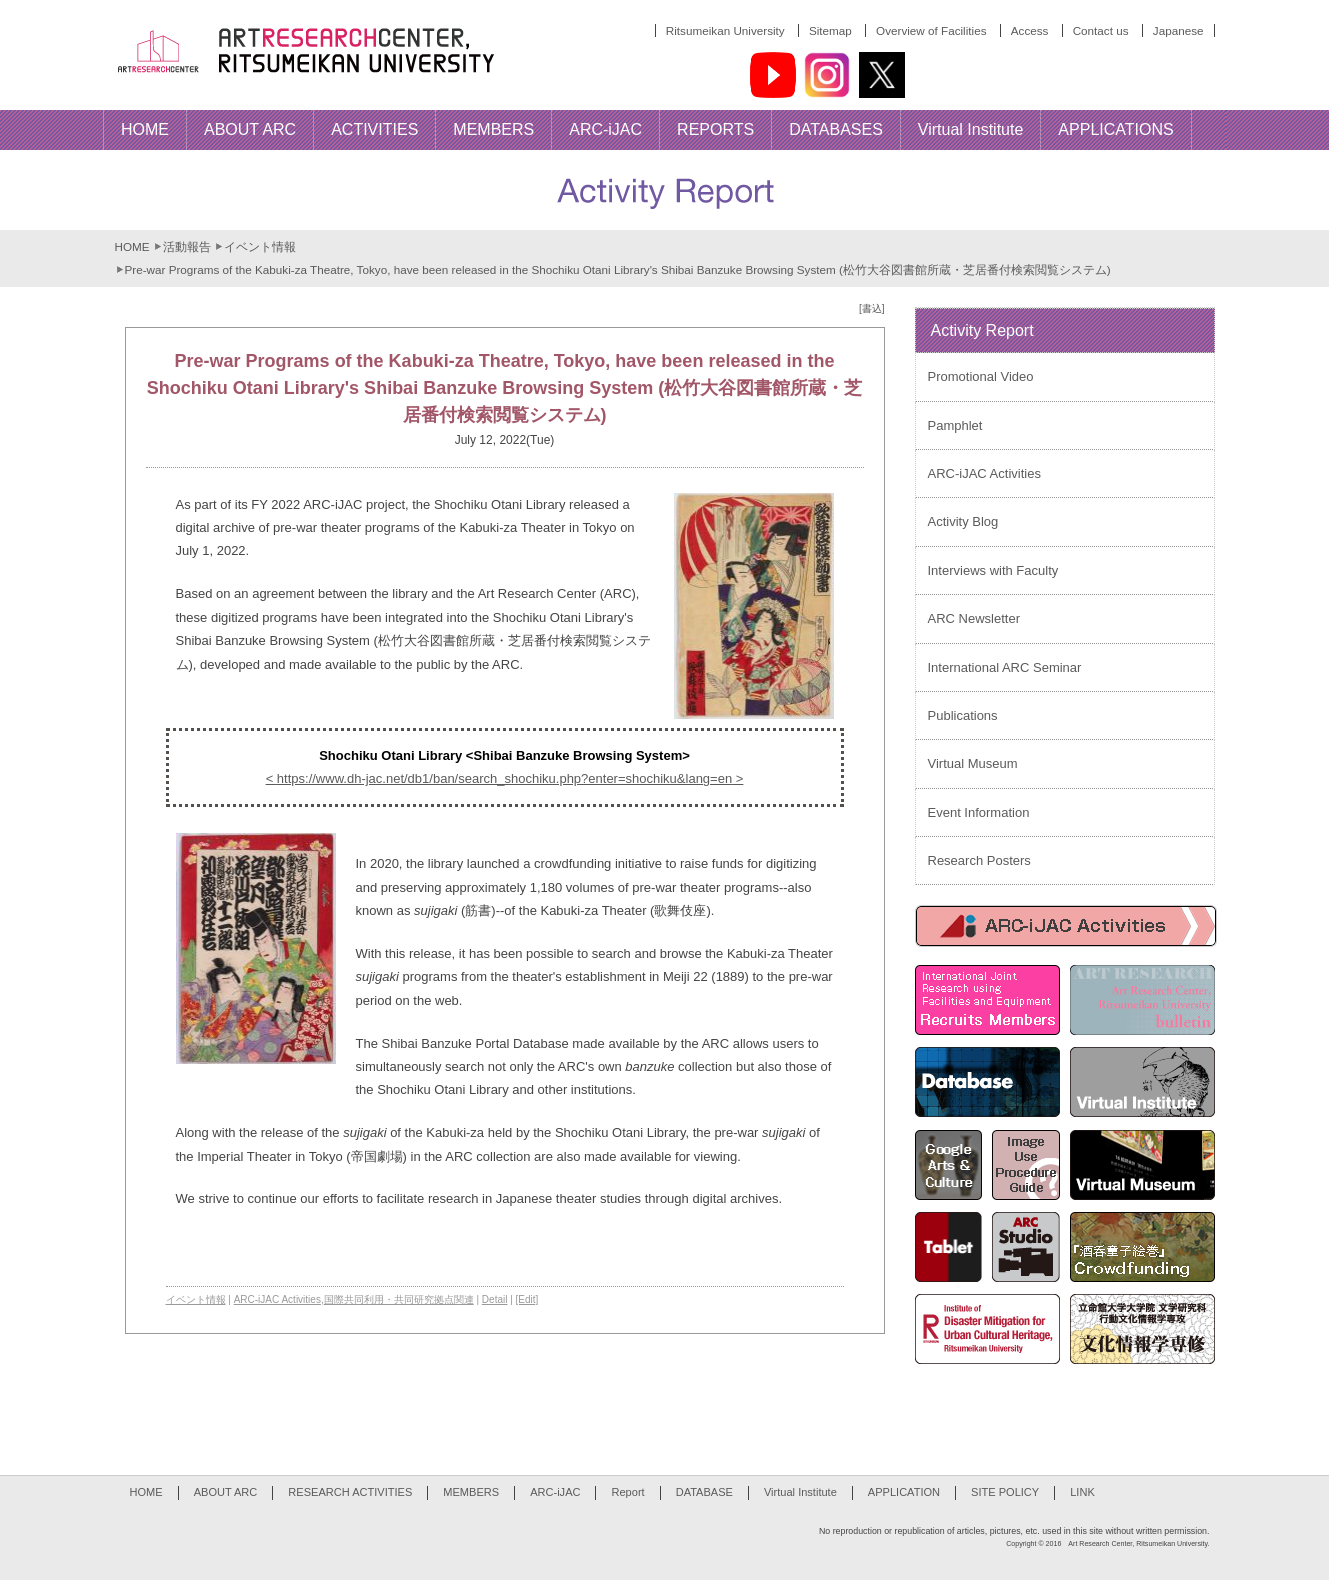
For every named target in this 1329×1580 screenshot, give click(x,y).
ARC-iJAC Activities (277, 1299)
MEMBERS (471, 1492)
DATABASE (704, 1492)
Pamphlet (955, 425)
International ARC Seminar (1005, 667)
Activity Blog (963, 521)
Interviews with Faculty (993, 570)
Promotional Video (981, 376)
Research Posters (979, 860)
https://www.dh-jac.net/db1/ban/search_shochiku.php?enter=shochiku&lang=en (504, 778)
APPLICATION (904, 1492)
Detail (495, 1299)
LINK (1082, 1492)
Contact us (1101, 30)
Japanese (1178, 30)
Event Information (979, 812)
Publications (963, 715)
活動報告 (187, 246)
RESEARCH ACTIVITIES (350, 1492)
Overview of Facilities (931, 30)
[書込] (872, 308)
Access (1030, 30)
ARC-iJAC (555, 1492)
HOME (132, 246)
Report (627, 1492)
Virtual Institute (800, 1492)
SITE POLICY (1005, 1492)
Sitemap (830, 30)
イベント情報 (260, 246)
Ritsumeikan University (725, 30)
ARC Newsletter (974, 618)
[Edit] (527, 1299)
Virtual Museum (973, 763)
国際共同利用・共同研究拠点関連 (399, 1299)
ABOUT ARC (226, 1492)
